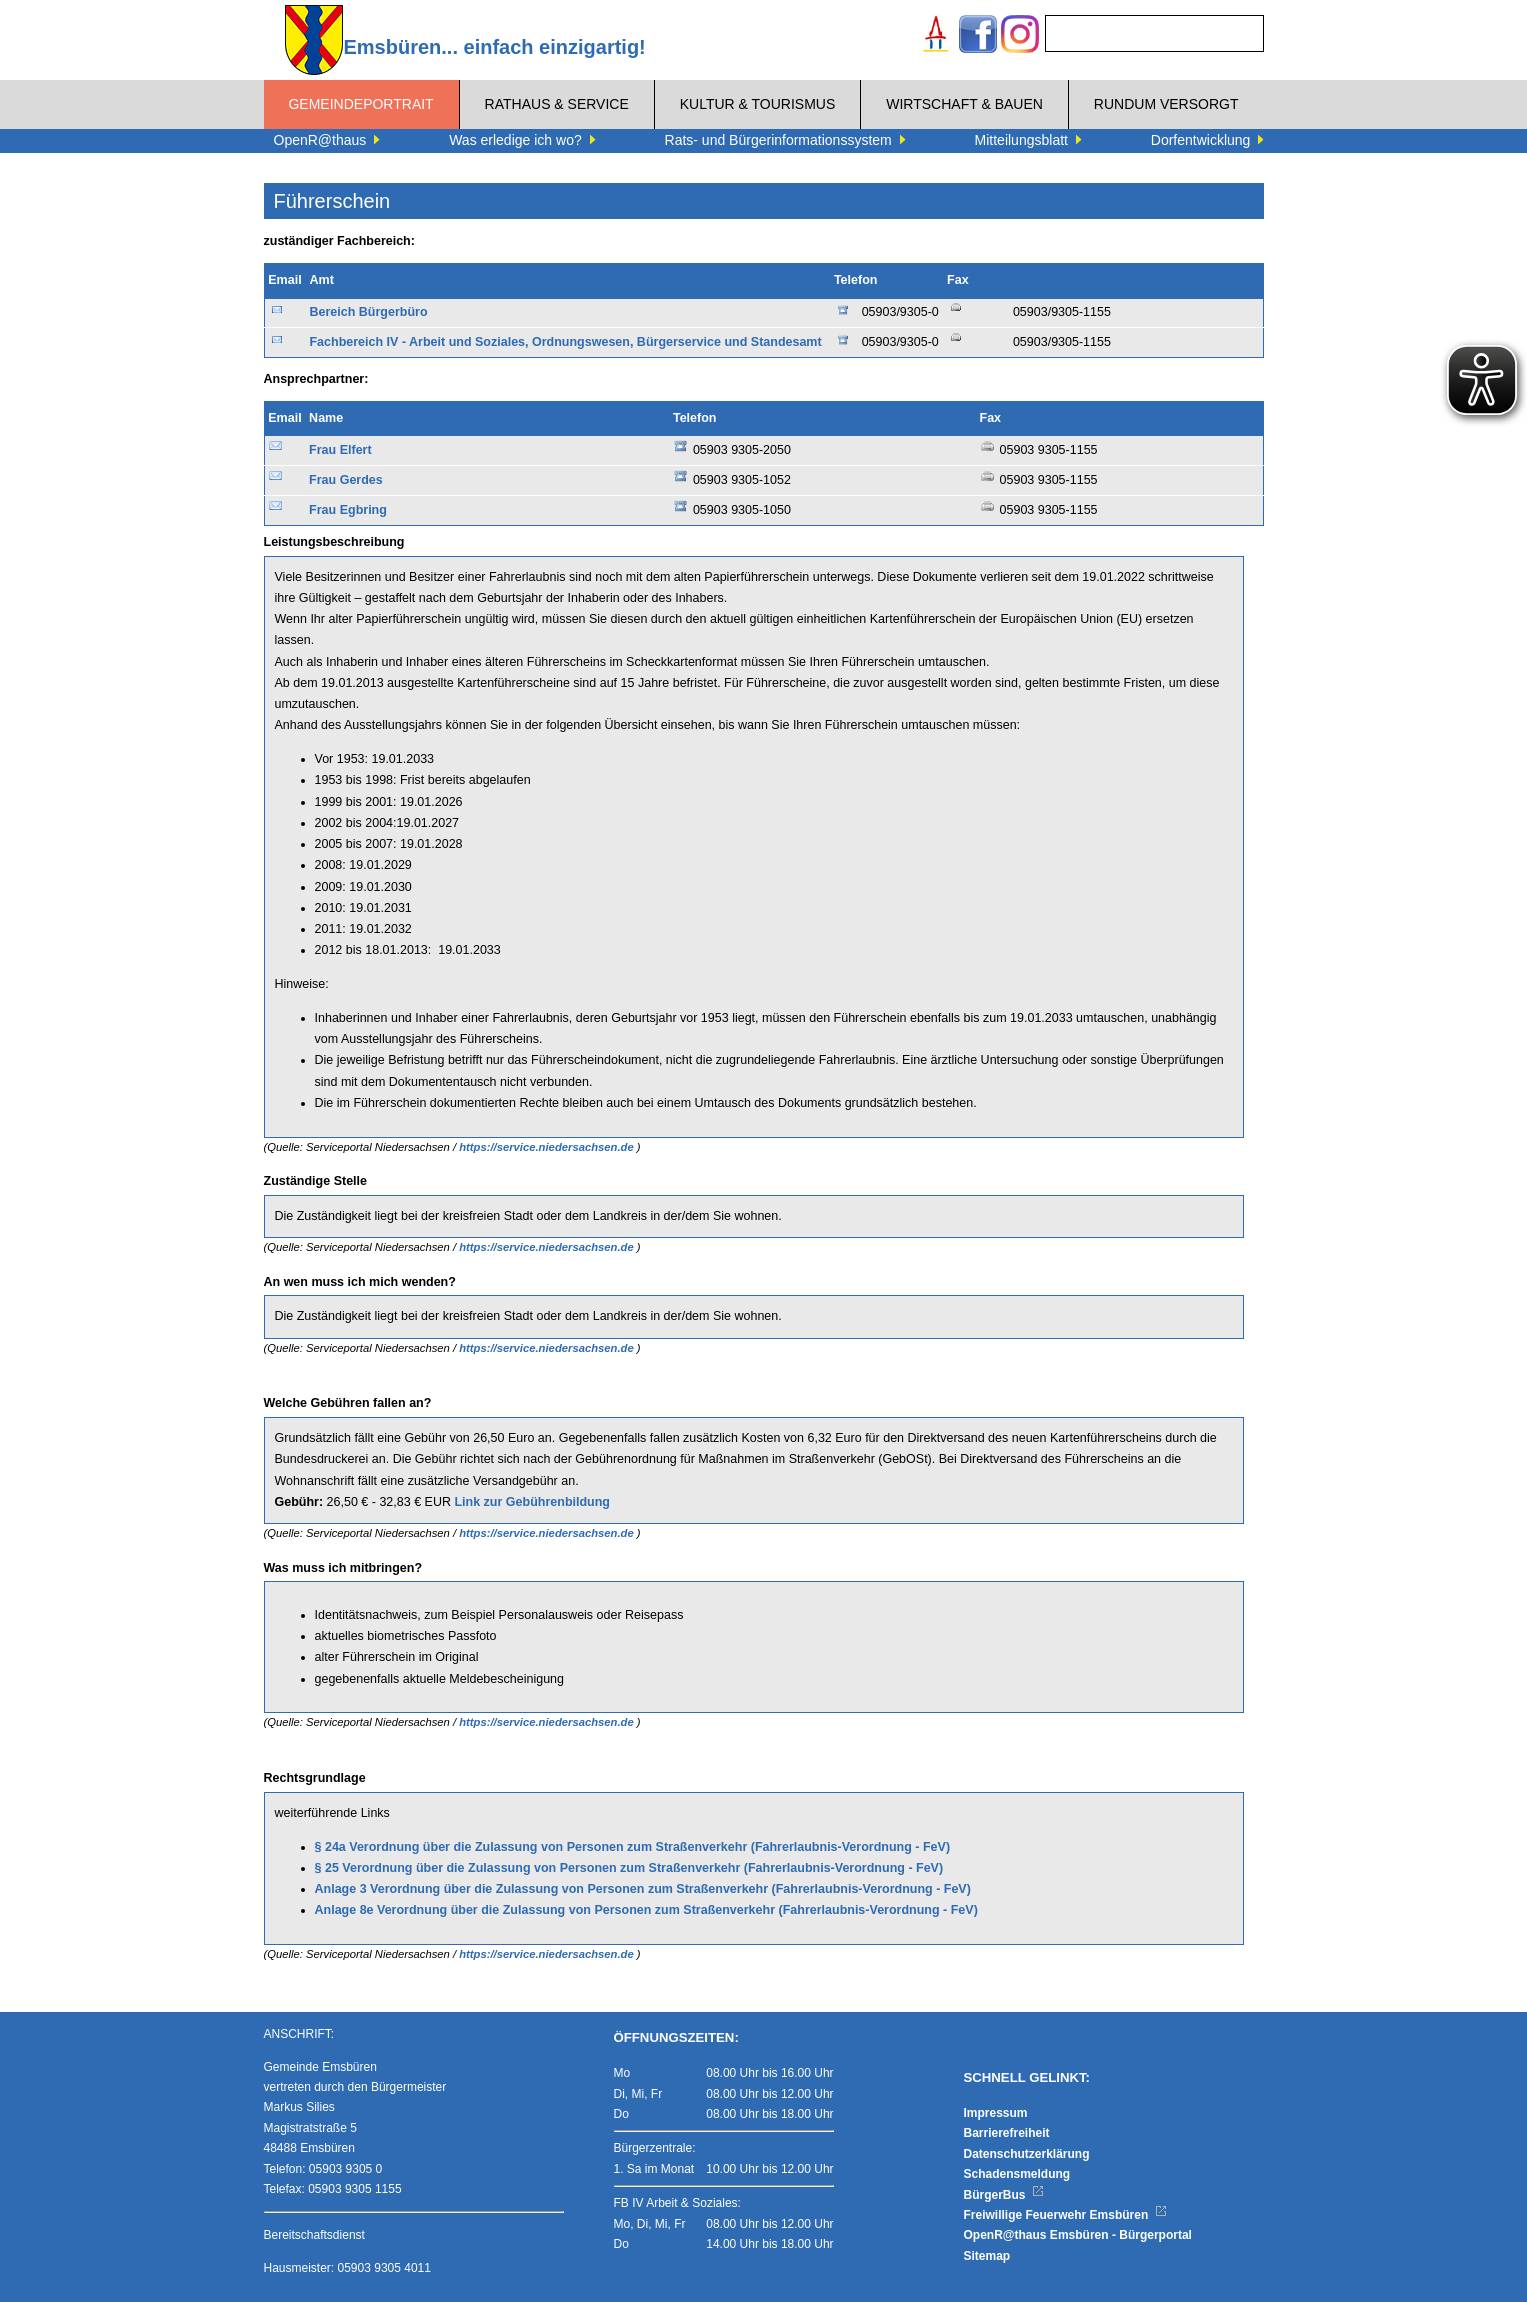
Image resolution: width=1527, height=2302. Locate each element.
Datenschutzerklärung (1027, 2154)
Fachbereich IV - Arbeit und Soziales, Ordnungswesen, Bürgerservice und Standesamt (565, 342)
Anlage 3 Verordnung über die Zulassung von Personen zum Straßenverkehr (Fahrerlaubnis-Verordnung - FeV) (643, 1889)
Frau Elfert (340, 450)
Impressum (996, 2113)
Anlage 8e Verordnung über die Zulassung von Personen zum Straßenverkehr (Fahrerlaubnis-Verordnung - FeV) (646, 1910)
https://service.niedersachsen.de (548, 1147)
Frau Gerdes (346, 480)
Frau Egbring (348, 510)
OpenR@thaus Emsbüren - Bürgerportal (1078, 2235)
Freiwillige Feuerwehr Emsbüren (1066, 2215)
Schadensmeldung (1017, 2174)
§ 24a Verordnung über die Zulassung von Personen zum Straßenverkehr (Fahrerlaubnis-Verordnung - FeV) (633, 1847)
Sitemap (987, 2256)
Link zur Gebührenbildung (532, 1502)
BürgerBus (1004, 2195)
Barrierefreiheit (1007, 2133)
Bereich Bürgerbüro (368, 312)
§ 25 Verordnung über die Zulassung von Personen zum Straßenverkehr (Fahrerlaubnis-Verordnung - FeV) (629, 1868)
